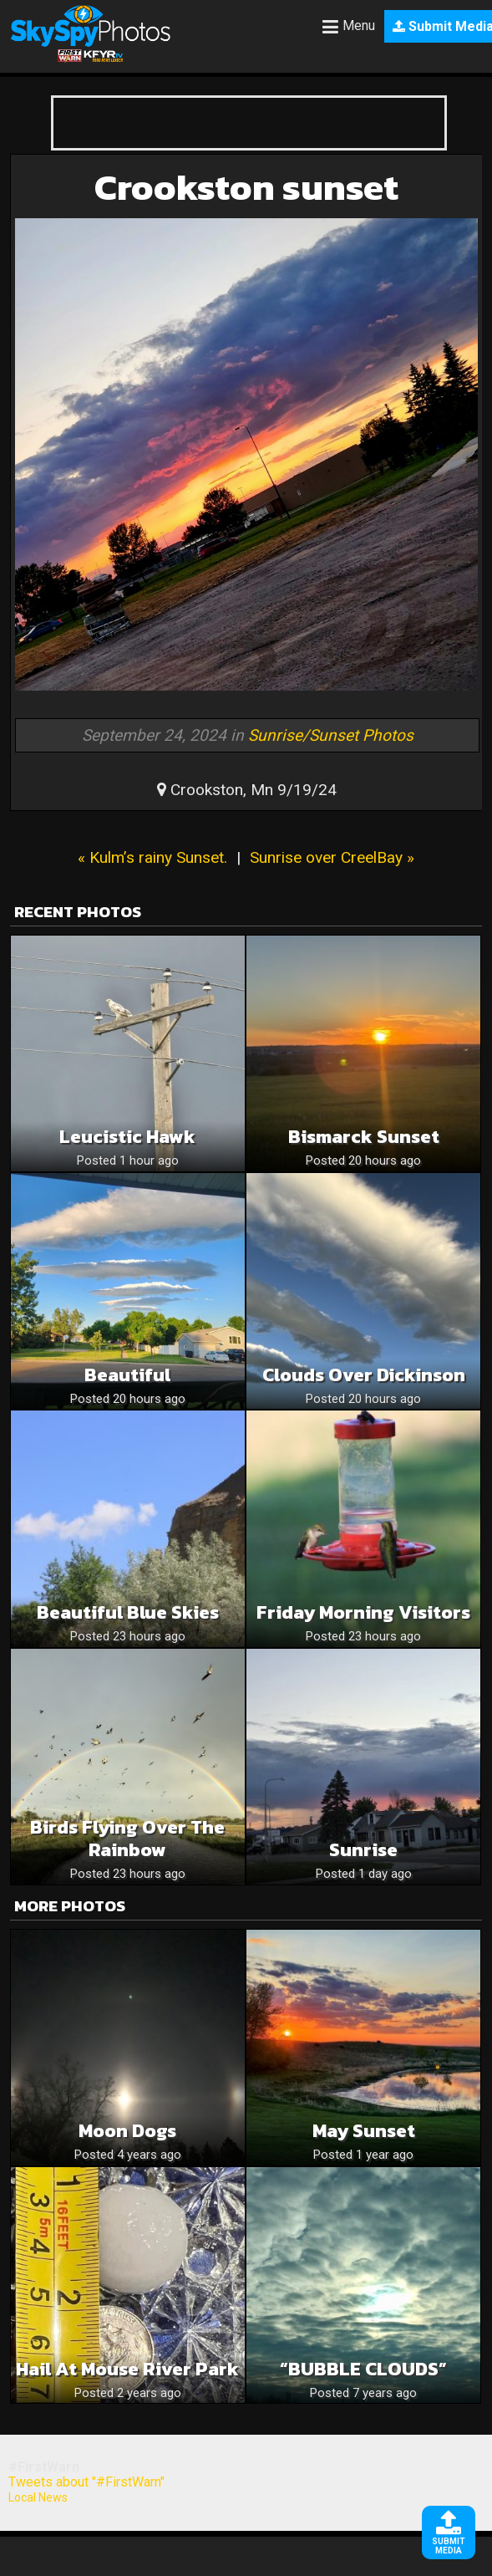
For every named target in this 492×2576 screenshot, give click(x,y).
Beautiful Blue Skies (128, 1612)
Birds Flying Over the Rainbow (127, 1838)
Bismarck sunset (363, 1136)
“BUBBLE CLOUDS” (363, 2369)
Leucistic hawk (127, 1136)
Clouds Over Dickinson (363, 1375)
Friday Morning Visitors (363, 1612)
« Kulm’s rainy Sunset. (152, 857)
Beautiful (127, 1375)
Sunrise (363, 1850)
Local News (38, 2497)
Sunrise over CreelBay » (332, 857)
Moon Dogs (127, 2130)
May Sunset (363, 2130)
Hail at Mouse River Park (127, 2369)
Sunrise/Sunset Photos (330, 735)
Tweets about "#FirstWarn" (86, 2482)
